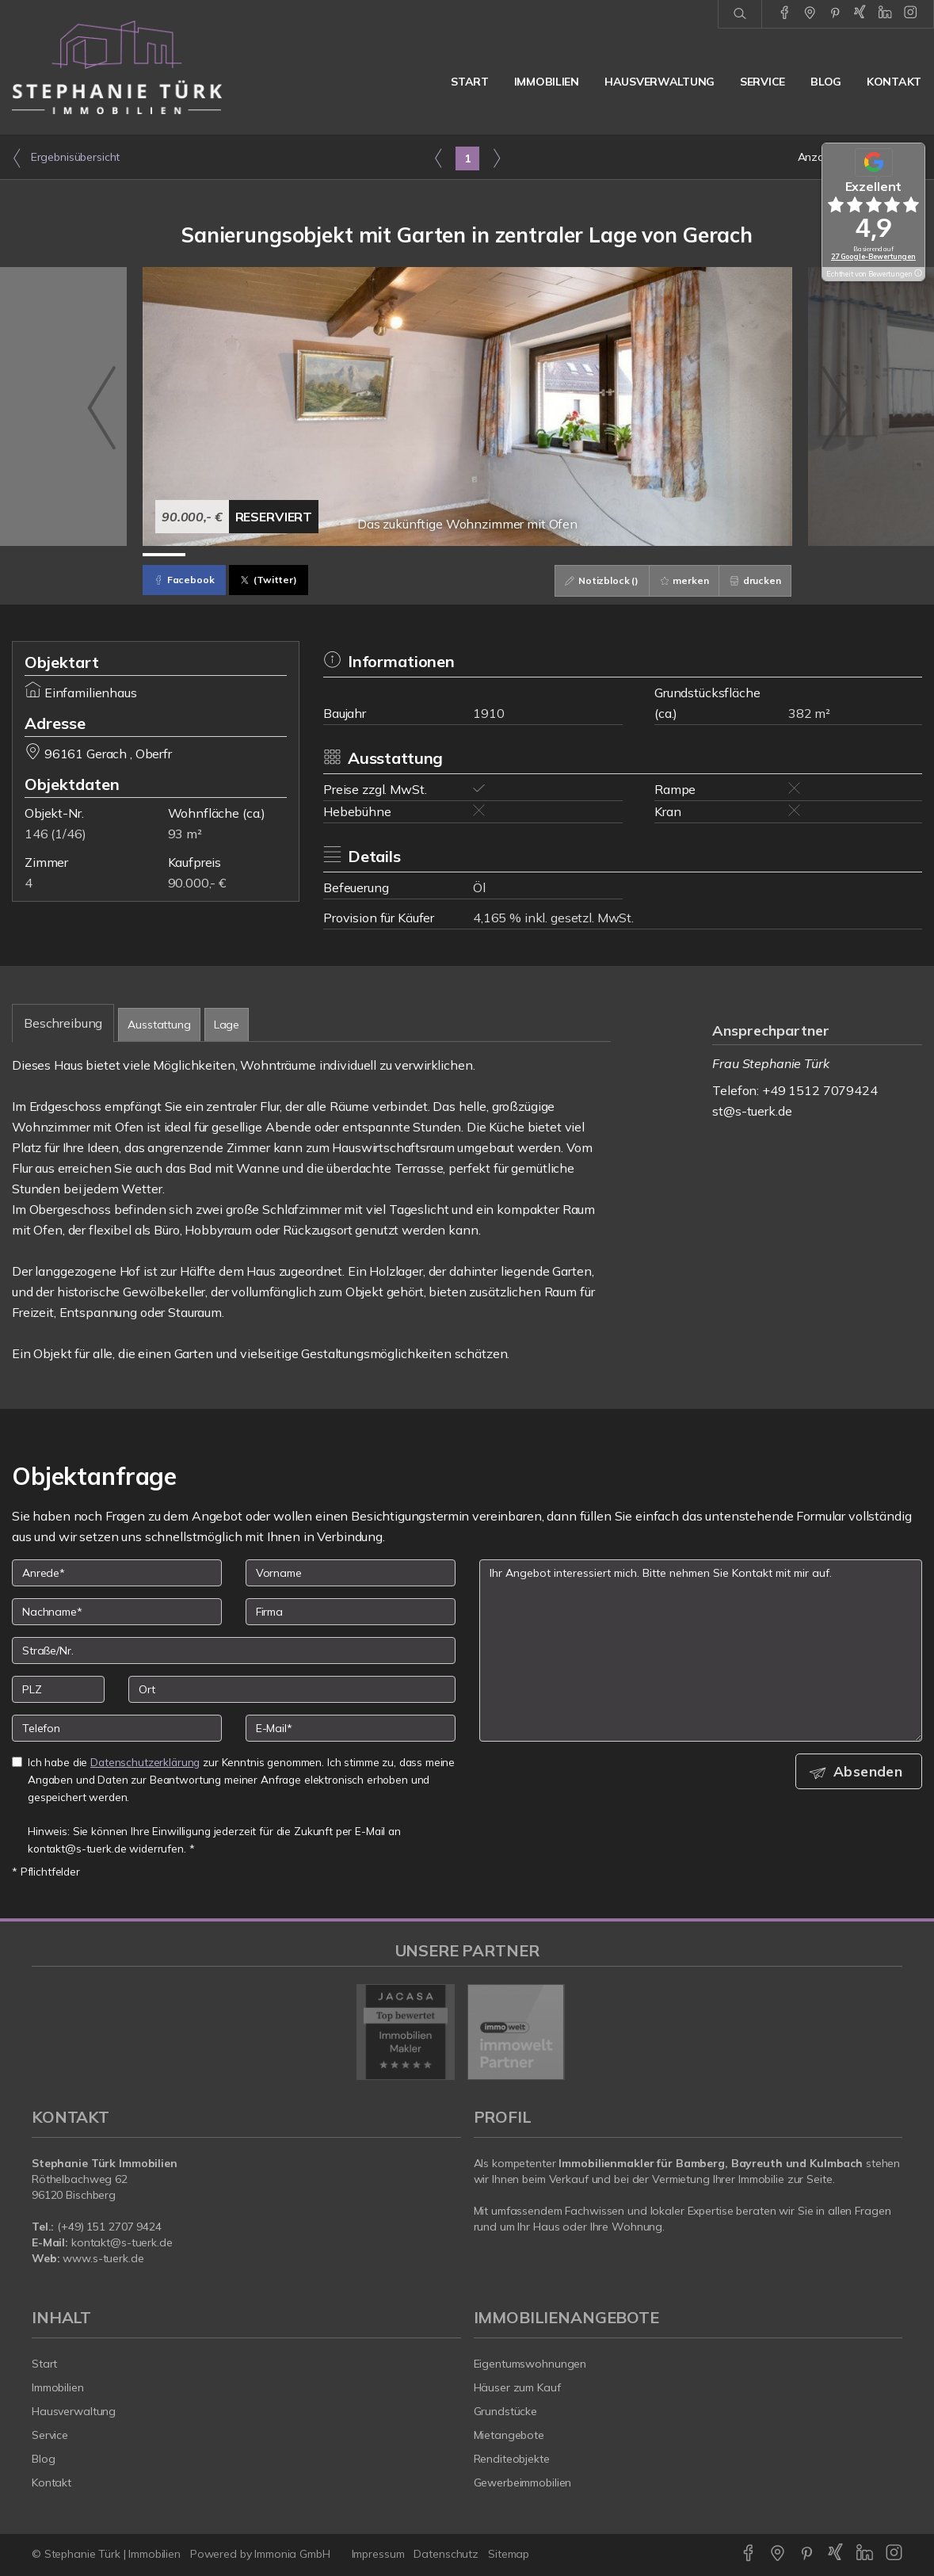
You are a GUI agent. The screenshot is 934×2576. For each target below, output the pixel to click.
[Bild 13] (683, 554)
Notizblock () (593, 580)
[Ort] (291, 1689)
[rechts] (496, 157)
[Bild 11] (597, 554)
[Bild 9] (510, 554)
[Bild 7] (423, 554)
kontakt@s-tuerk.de (122, 2242)
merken (678, 580)
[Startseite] (117, 67)
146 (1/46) (55, 833)
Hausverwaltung (659, 81)
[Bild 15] (770, 554)
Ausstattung (159, 1024)
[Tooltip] (917, 274)
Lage (226, 1024)
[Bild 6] (380, 554)
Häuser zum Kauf (517, 2387)
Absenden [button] (871, 1771)
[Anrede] (117, 1572)
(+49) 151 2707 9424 (109, 2226)
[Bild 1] (164, 554)
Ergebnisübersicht (66, 157)
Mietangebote (509, 2435)
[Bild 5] (337, 554)
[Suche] (739, 14)
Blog (825, 81)
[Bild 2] (207, 554)
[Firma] (351, 1611)
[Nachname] (117, 1611)
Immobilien (546, 81)
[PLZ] (58, 1689)
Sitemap (508, 2554)
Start (470, 81)
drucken (754, 580)
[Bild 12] (640, 554)
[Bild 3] (251, 554)
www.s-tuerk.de (103, 2258)
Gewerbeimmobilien (523, 2482)
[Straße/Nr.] (234, 1650)
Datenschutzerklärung (145, 1762)
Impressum (378, 2554)
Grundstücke (506, 2411)
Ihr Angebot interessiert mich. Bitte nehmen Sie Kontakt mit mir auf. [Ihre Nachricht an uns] (701, 1650)
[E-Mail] (351, 1728)
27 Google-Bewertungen (873, 256)
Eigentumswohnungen (530, 2364)
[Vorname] (351, 1572)
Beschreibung (63, 1023)
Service (762, 81)
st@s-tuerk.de (751, 1111)
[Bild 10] (553, 554)
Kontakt (894, 81)
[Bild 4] (293, 554)
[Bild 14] (727, 554)
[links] (438, 157)
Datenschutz (446, 2554)
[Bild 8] (467, 554)
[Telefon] (117, 1728)
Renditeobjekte (512, 2459)
